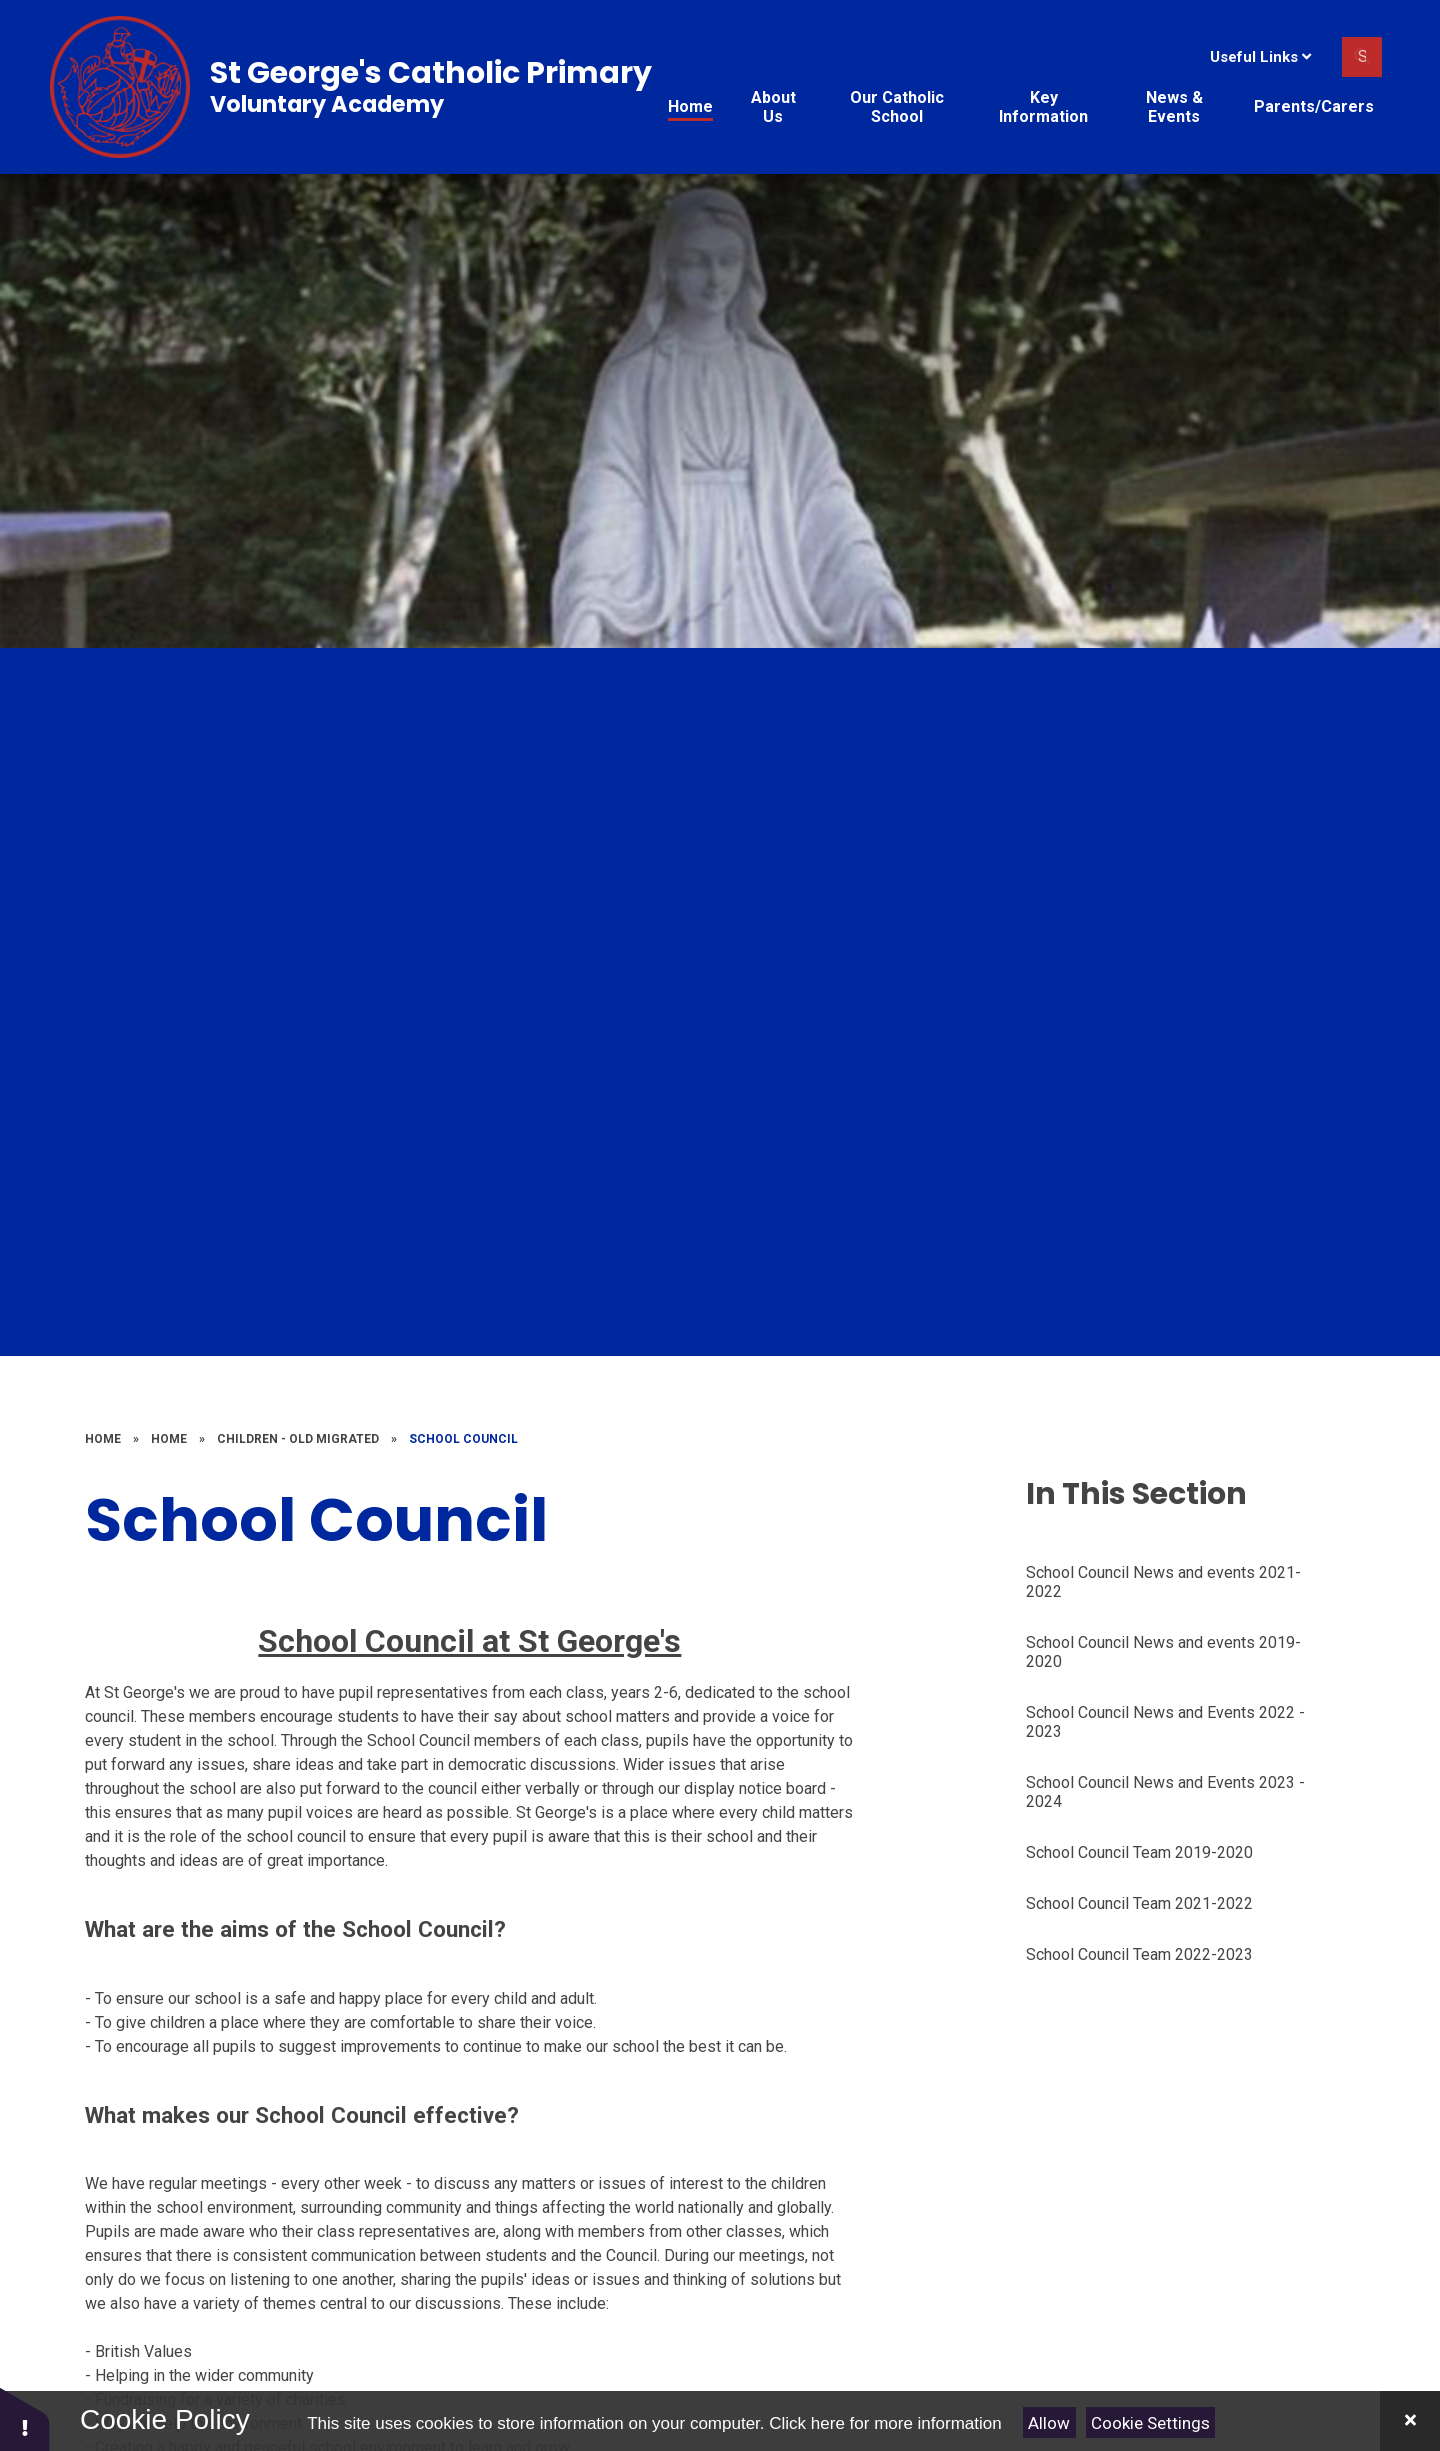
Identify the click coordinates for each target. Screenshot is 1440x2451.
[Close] (1410, 2421)
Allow (1049, 2423)
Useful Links (1260, 57)
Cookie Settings (1150, 2423)
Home (103, 1439)
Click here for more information (885, 2423)
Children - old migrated (298, 1439)
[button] (25, 2418)
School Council (463, 1439)
